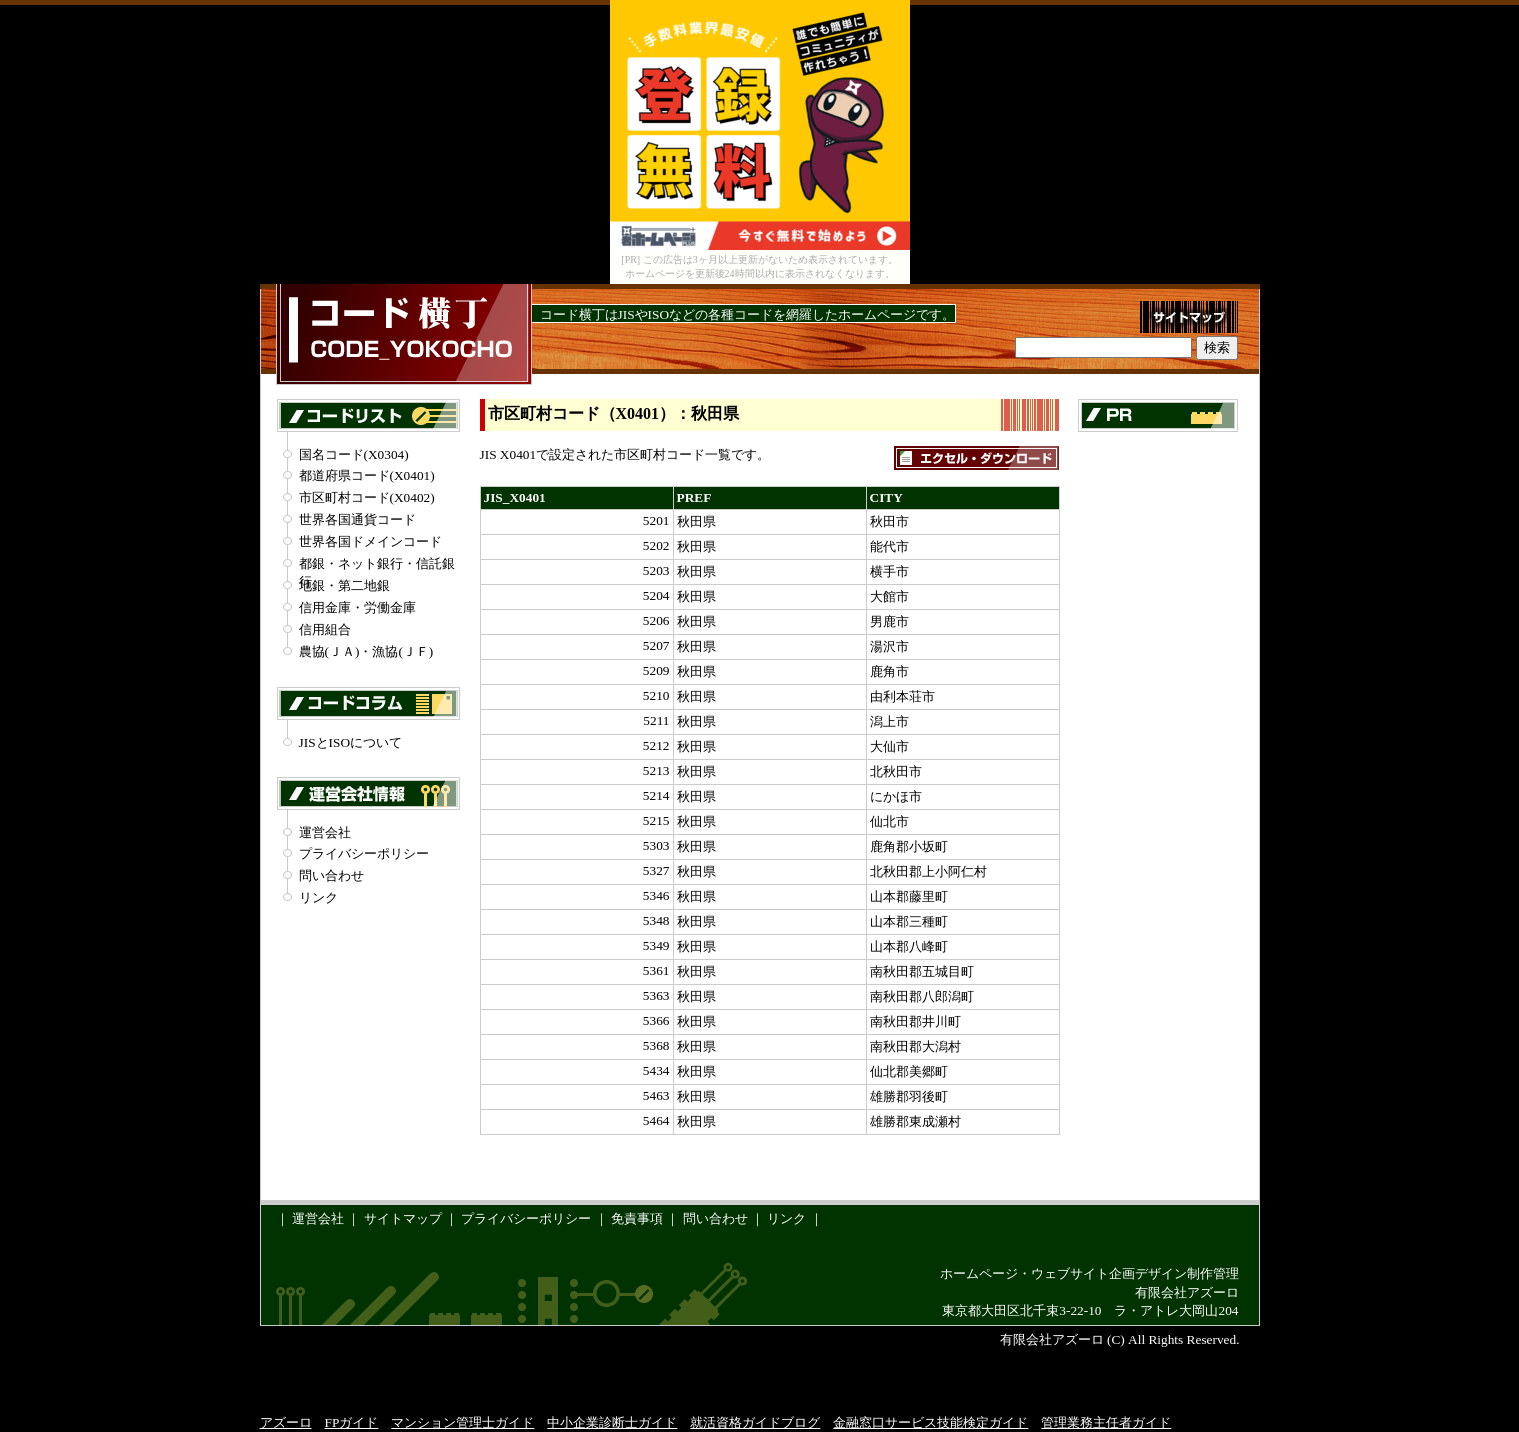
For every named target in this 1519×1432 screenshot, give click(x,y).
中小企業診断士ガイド (612, 1422)
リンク (318, 897)
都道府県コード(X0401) (367, 475)
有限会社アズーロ (1187, 1292)
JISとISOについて (351, 742)
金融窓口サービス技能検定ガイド (930, 1422)
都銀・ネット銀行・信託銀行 (377, 565)
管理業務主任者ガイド (1106, 1422)
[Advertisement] (1158, 748)
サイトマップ (403, 1218)
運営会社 (325, 832)
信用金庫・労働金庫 (357, 607)
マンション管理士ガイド (462, 1422)
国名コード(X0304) (354, 454)
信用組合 (325, 629)
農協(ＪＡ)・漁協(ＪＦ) (366, 651)
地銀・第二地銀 (344, 585)
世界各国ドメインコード (370, 541)
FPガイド (352, 1422)
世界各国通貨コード (357, 519)
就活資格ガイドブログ (755, 1422)
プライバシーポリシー (364, 853)
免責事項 (637, 1218)
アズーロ (286, 1422)
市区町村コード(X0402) (367, 497)
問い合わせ (331, 875)
